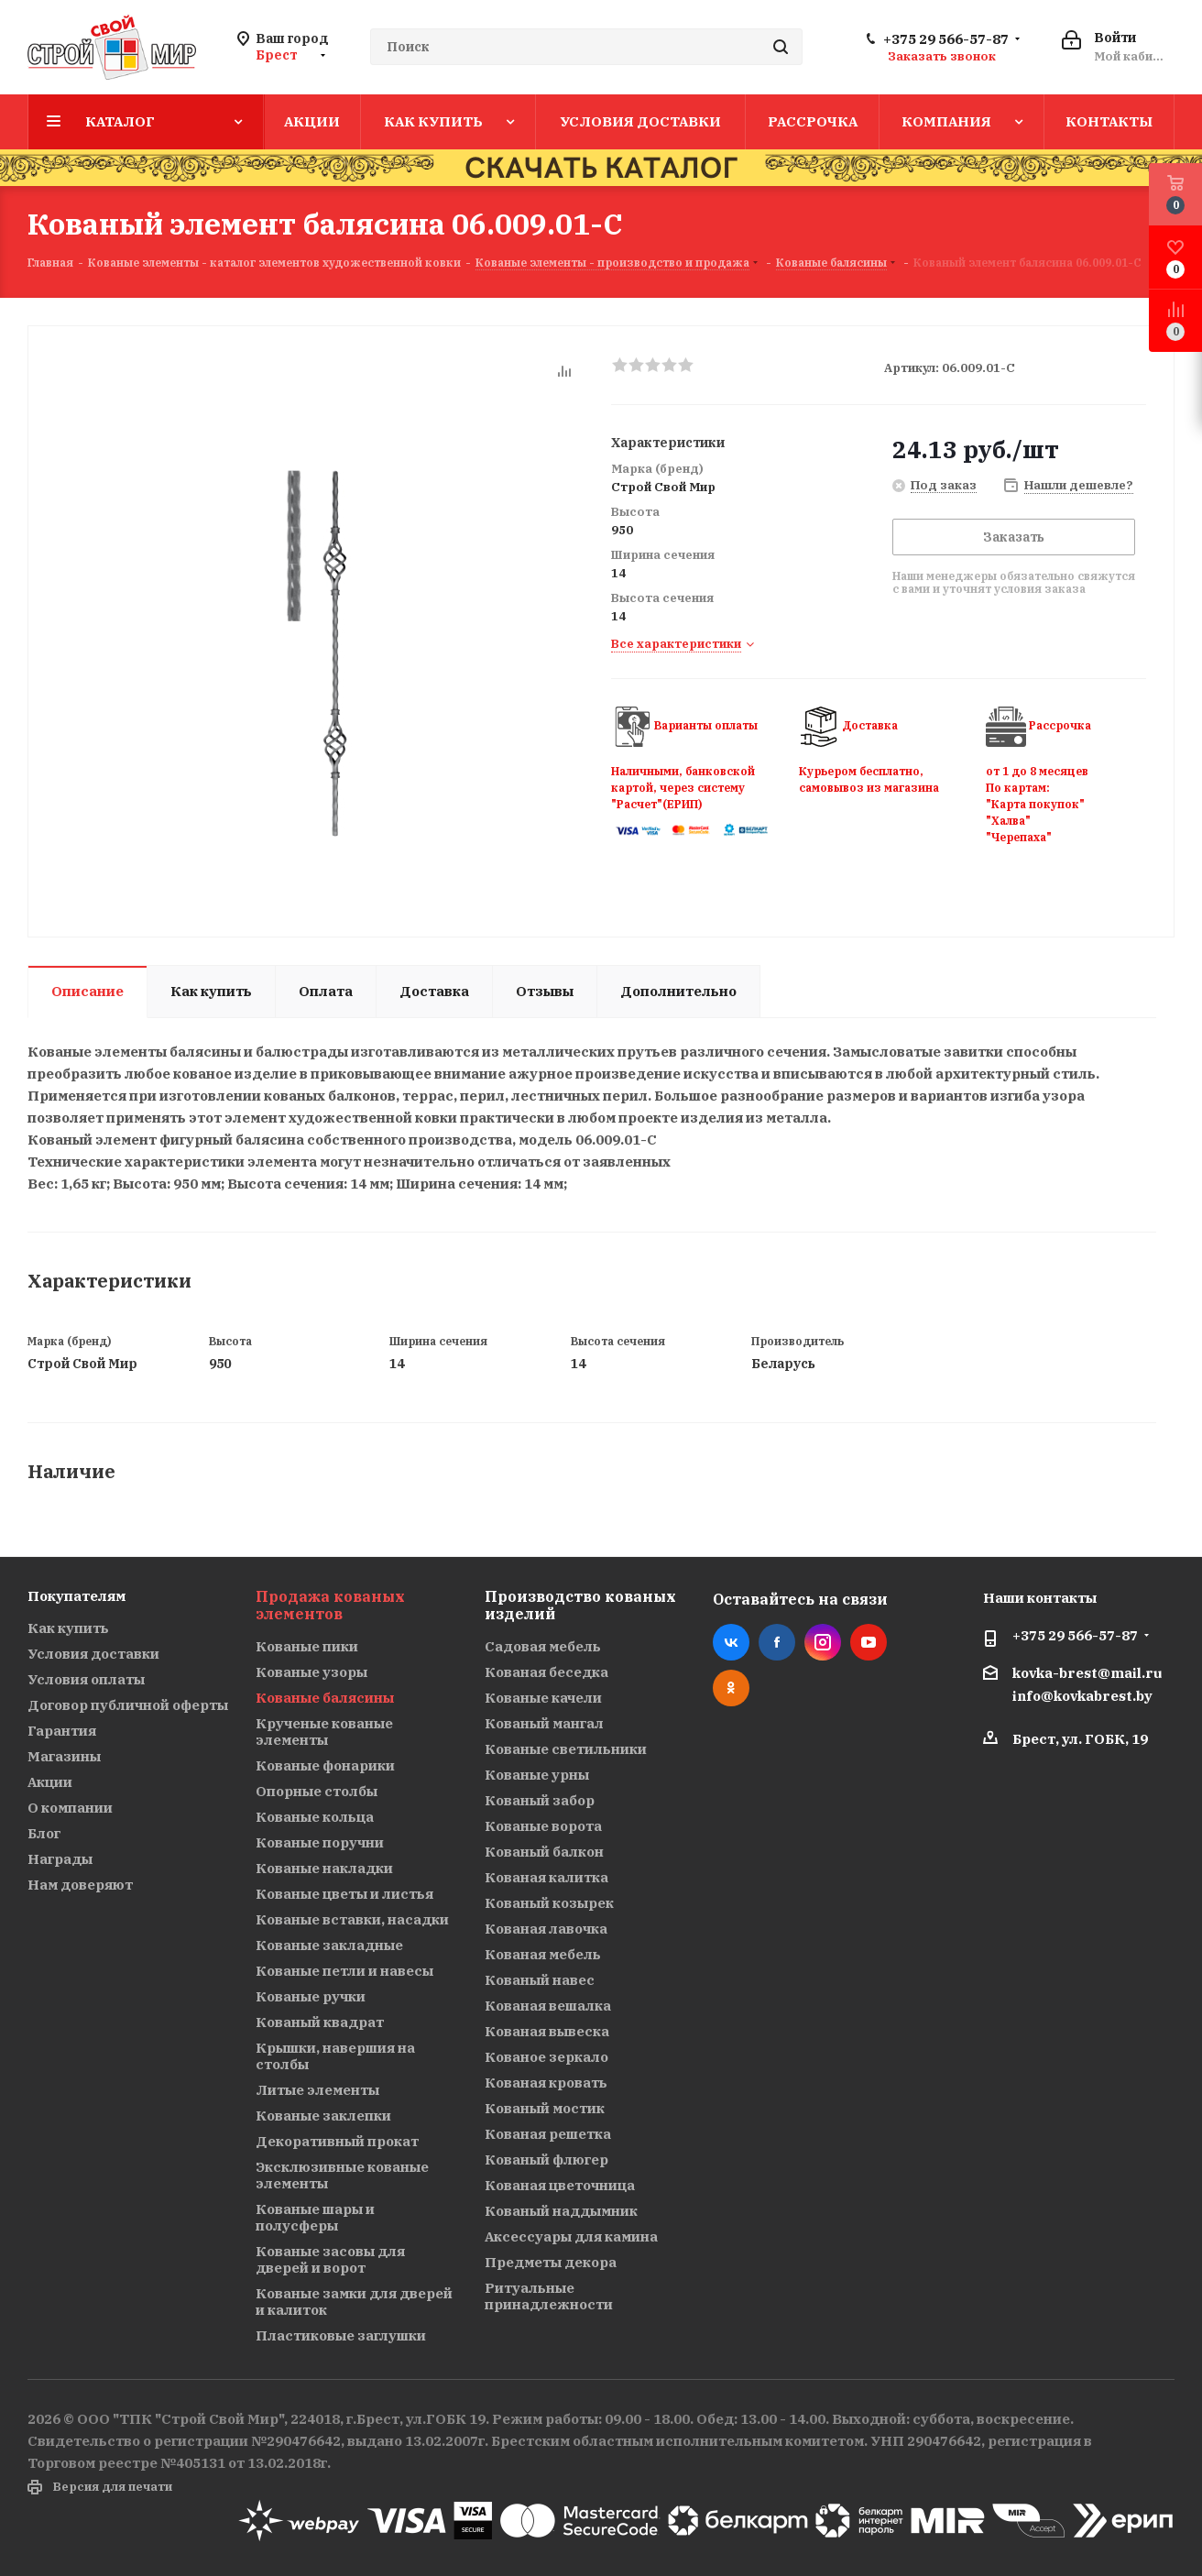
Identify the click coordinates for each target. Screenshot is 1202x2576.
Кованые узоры (311, 1672)
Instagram (822, 1642)
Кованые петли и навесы (344, 1970)
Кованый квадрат (320, 2022)
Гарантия (61, 1730)
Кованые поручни (320, 1842)
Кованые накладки (324, 1868)
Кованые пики (307, 1646)
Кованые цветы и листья (344, 1893)
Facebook (777, 1642)
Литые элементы (317, 2090)
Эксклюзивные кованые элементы (342, 2175)
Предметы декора (551, 2262)
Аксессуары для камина (571, 2236)
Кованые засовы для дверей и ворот (330, 2259)
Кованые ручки (311, 1996)
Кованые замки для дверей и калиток (354, 2301)
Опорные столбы (316, 1791)
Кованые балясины (325, 1697)
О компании (70, 1807)
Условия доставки (93, 1653)
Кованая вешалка (548, 2005)
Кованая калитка (546, 1877)
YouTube (868, 1642)
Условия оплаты (86, 1679)
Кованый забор (540, 1800)
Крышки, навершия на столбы (335, 2056)
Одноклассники (731, 1688)
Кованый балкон (544, 1851)
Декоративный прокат (337, 2141)
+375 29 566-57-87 (946, 39)
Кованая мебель (543, 1954)
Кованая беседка (546, 1672)
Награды (60, 1859)
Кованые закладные (329, 1945)
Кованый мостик (545, 2108)
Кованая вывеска (547, 2031)
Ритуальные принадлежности (549, 2296)
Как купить (68, 1628)
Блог (43, 1833)
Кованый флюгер (546, 2159)
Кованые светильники (566, 1749)
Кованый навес (540, 1980)
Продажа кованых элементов (330, 1605)
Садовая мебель (543, 1646)
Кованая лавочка (546, 1928)
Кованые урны (537, 1774)
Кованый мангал (544, 1723)
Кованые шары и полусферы (315, 2217)
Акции (49, 1782)
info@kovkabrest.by (1082, 1696)
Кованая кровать (546, 2082)
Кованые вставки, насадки (352, 1919)
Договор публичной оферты (127, 1705)
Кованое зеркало (546, 2057)
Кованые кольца (315, 1816)
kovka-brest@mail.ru (1087, 1673)
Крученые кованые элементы (324, 1731)
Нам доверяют (80, 1884)
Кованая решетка (548, 2134)
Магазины (64, 1756)
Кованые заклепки (323, 2115)
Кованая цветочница (560, 2185)
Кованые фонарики (325, 1765)
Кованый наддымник (561, 2211)
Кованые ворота (543, 1826)
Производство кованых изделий (580, 1605)
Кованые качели (543, 1697)
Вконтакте (731, 1642)
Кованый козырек (549, 1903)
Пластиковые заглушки (341, 2335)
